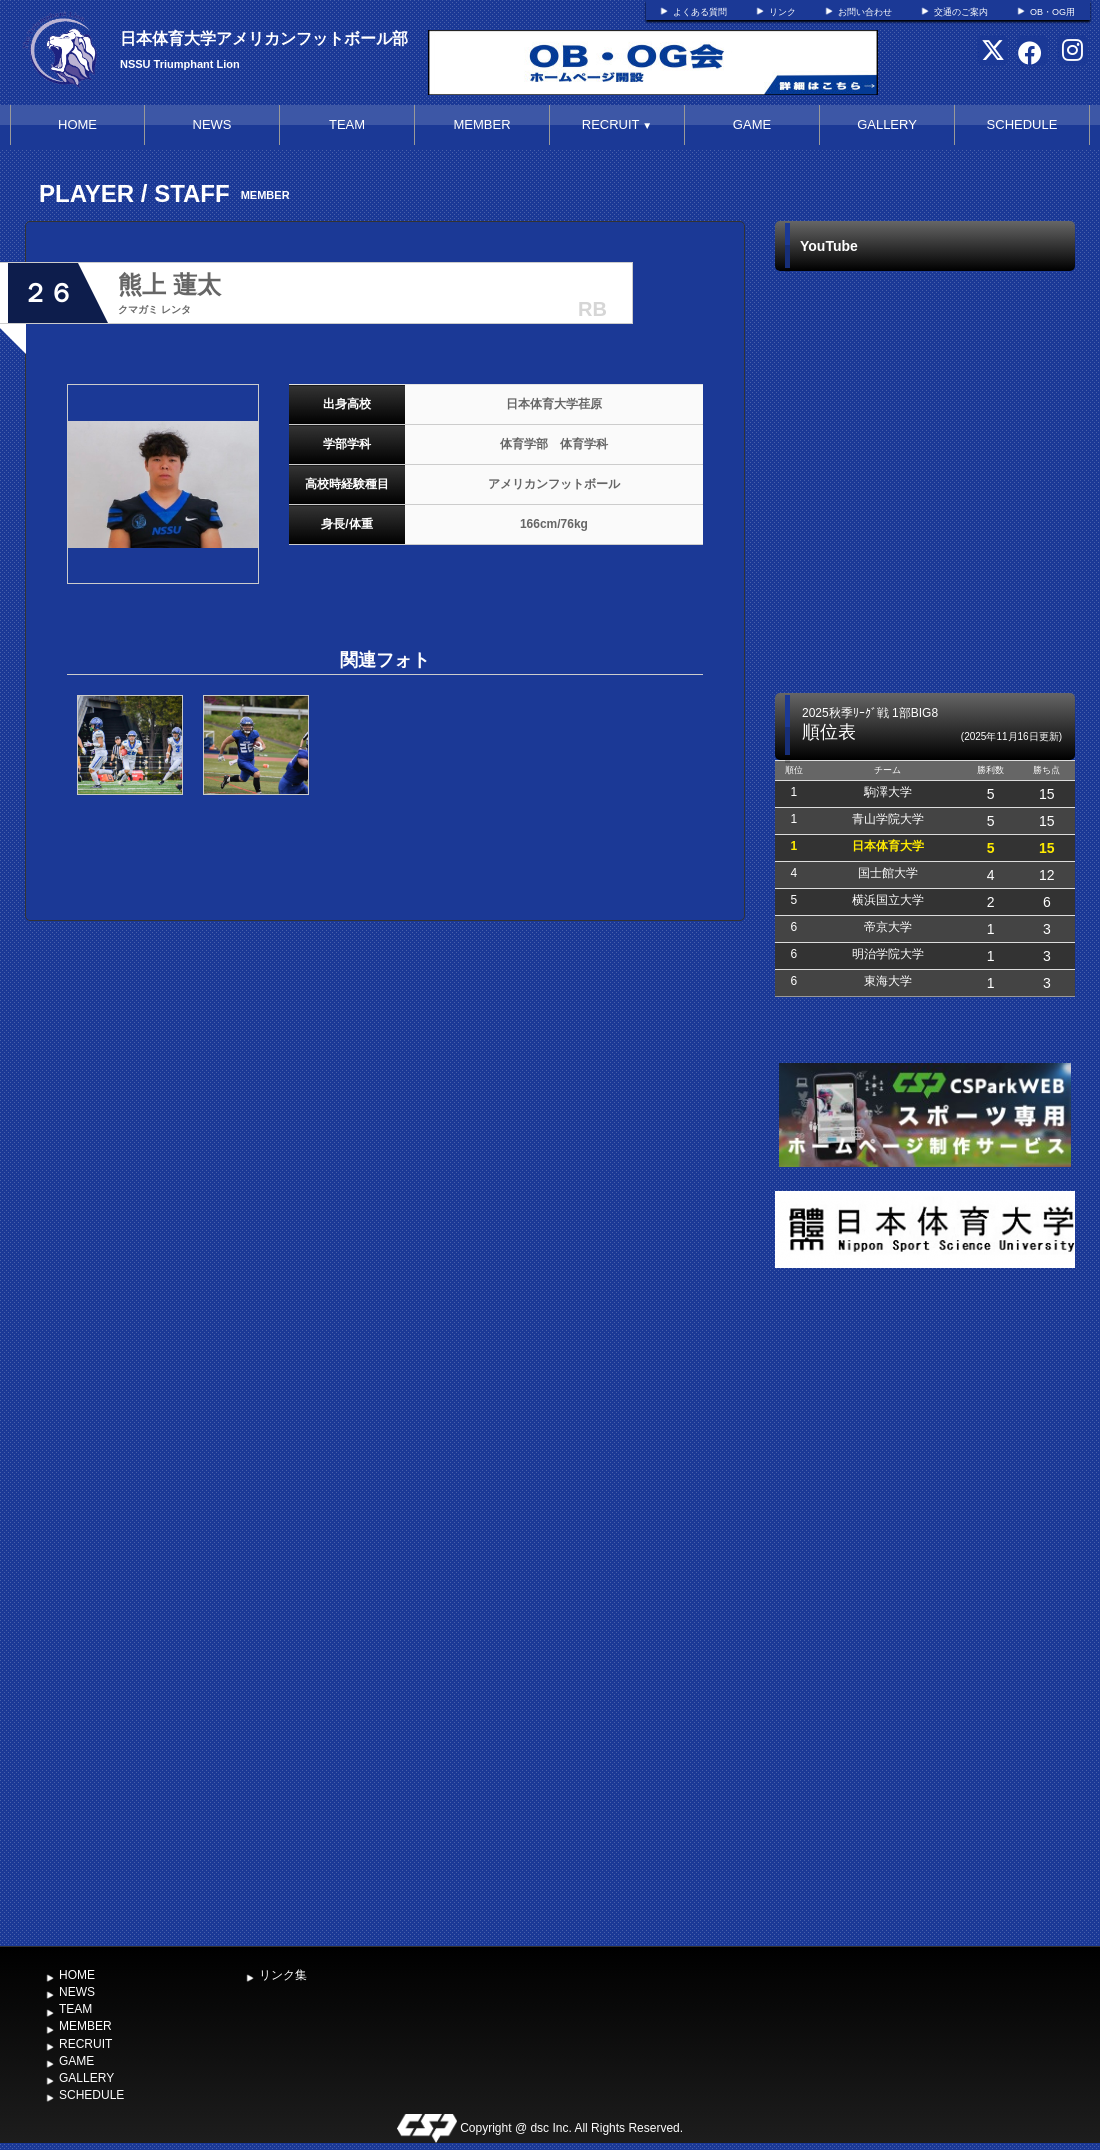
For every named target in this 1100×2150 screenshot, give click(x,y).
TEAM (347, 124)
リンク (782, 12)
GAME (752, 124)
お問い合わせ (865, 12)
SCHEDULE (1022, 124)
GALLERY (887, 124)
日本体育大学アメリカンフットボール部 (264, 38)
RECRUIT (617, 124)
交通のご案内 (961, 12)
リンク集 (283, 1975)
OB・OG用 (1052, 12)
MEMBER (481, 124)
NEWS (212, 124)
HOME (77, 124)
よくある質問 (700, 12)
